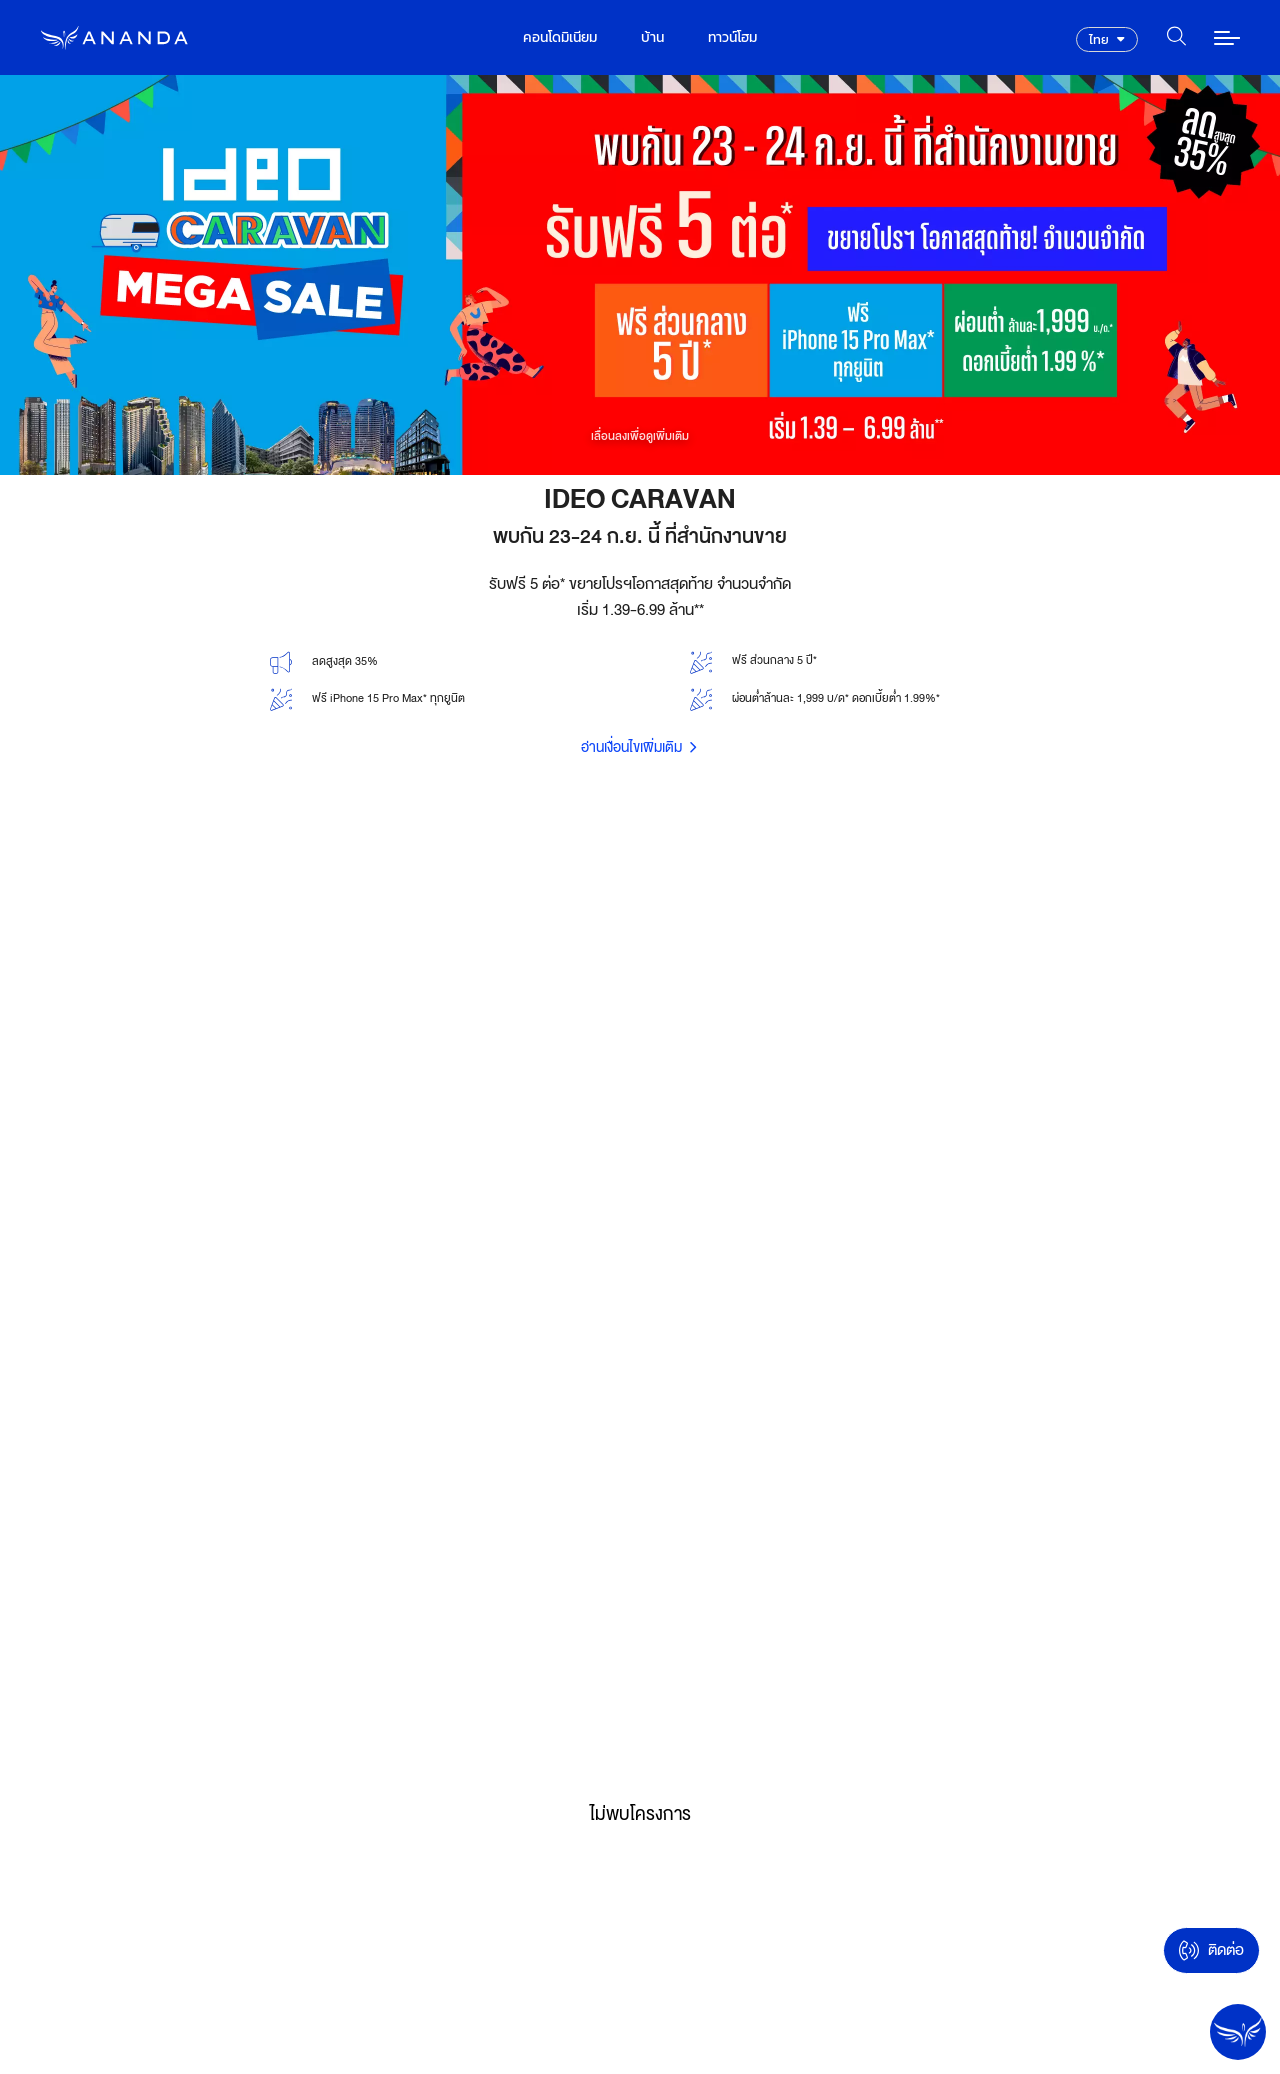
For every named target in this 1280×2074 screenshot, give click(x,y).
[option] (640, 275)
